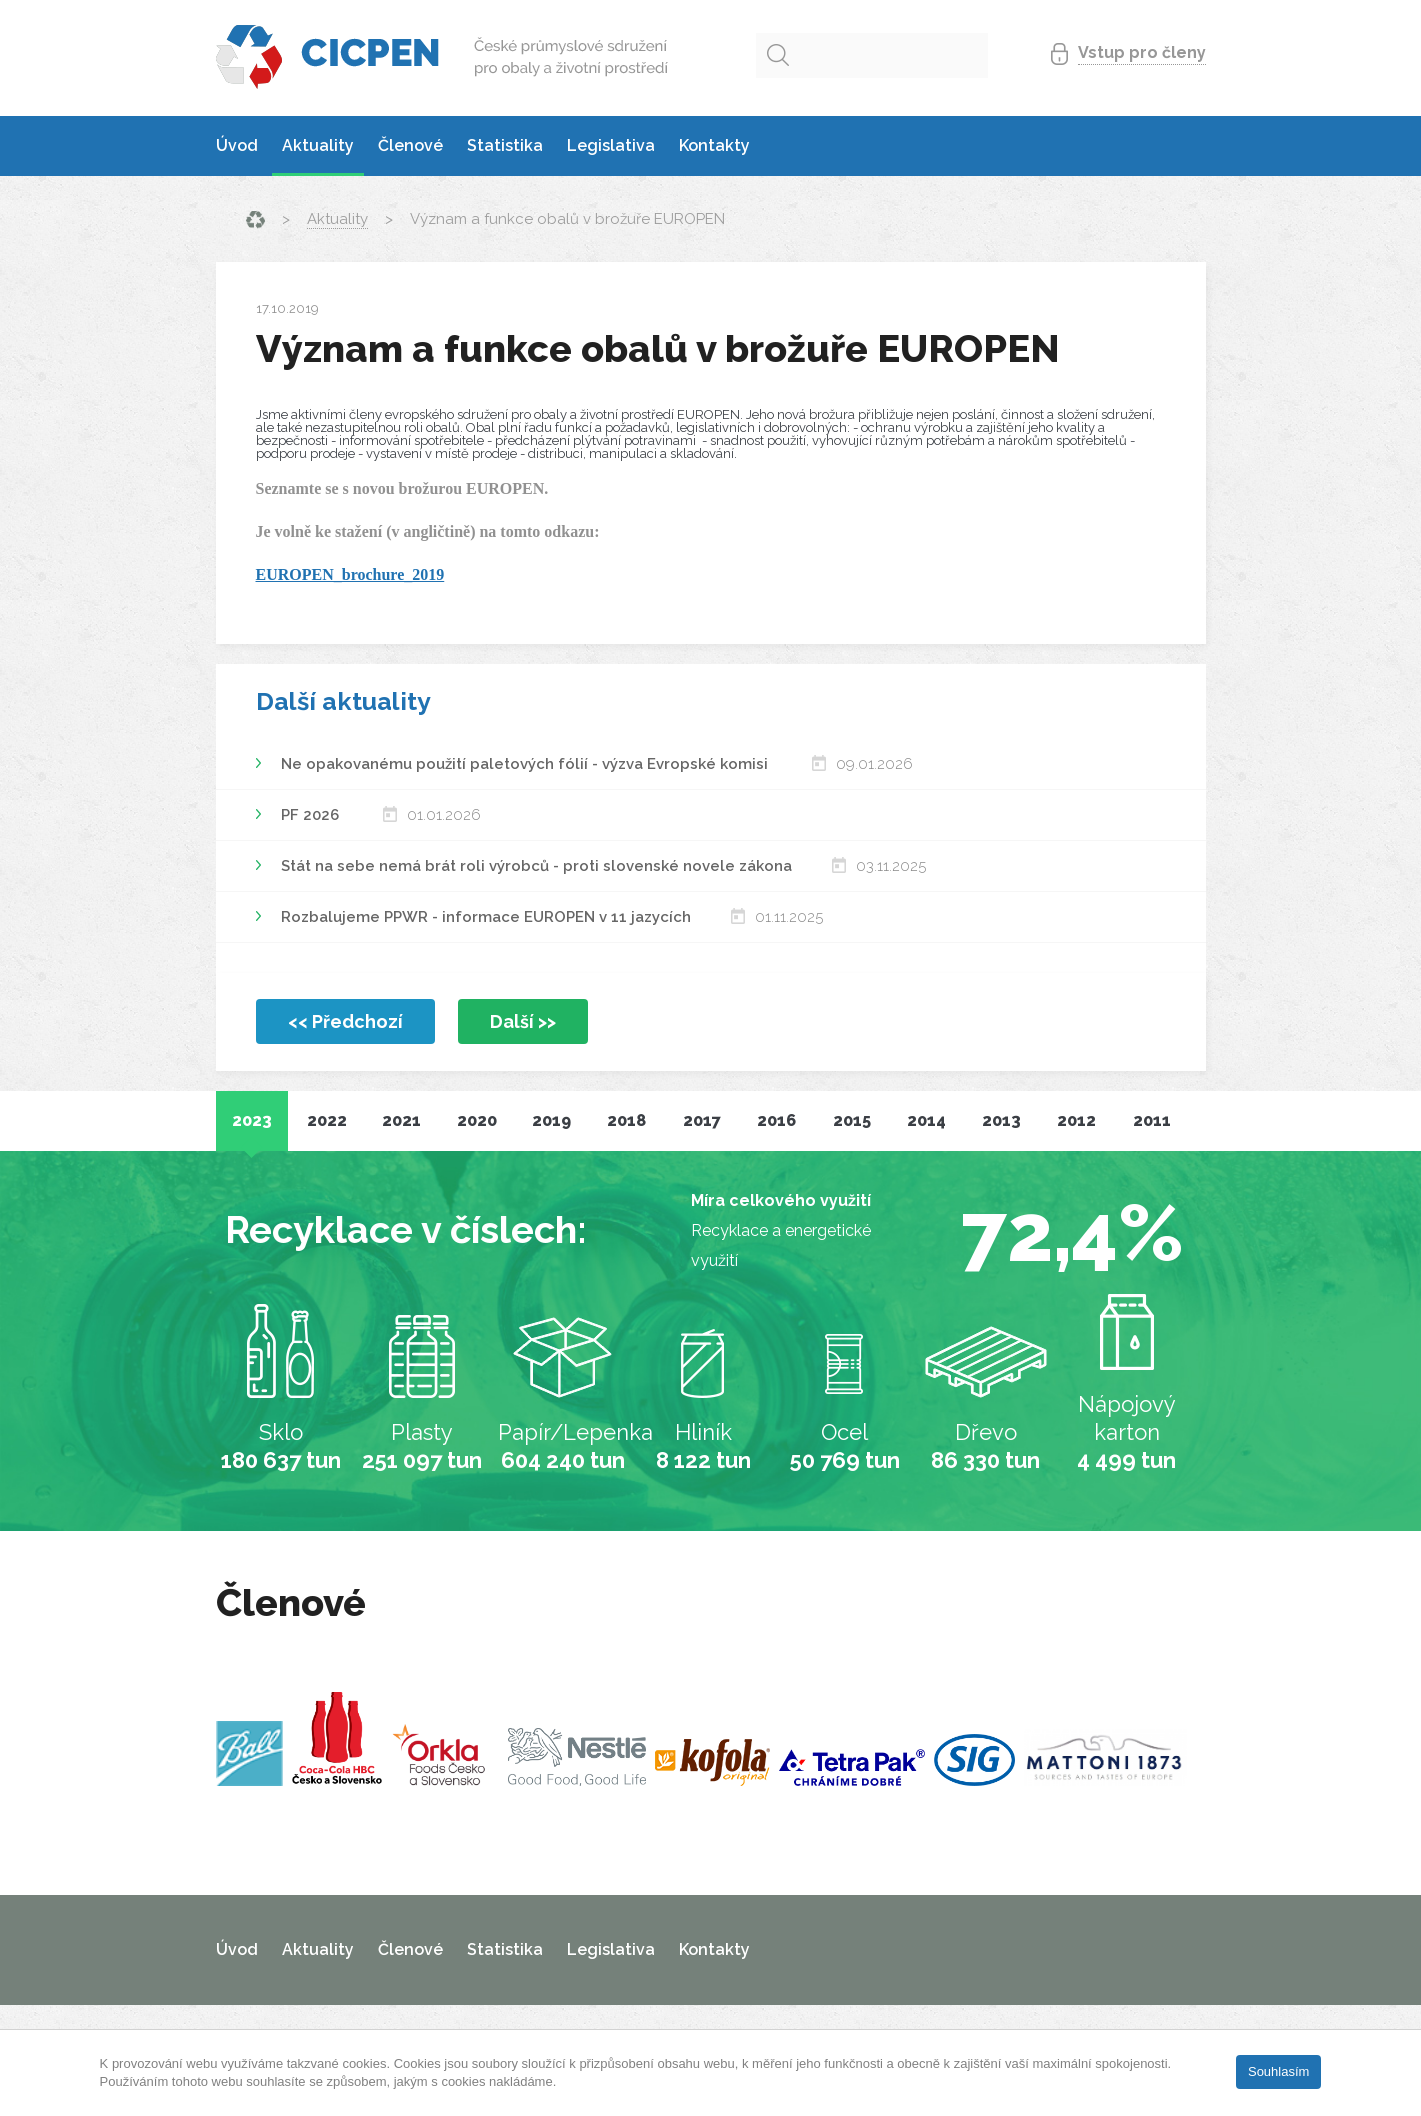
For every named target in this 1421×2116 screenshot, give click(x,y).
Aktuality (318, 145)
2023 (252, 1120)
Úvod (237, 145)
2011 (1152, 1120)
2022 (327, 1120)
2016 (776, 1120)
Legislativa (611, 145)
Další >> (523, 1021)
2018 (626, 1120)
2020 (477, 1120)
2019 (551, 1120)
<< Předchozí (345, 1021)
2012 (1076, 1120)
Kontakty (714, 145)
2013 (1001, 1120)
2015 (852, 1120)
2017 (702, 1120)
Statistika (505, 145)
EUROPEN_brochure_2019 (350, 574)
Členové (410, 145)
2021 (401, 1120)
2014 (926, 1120)
